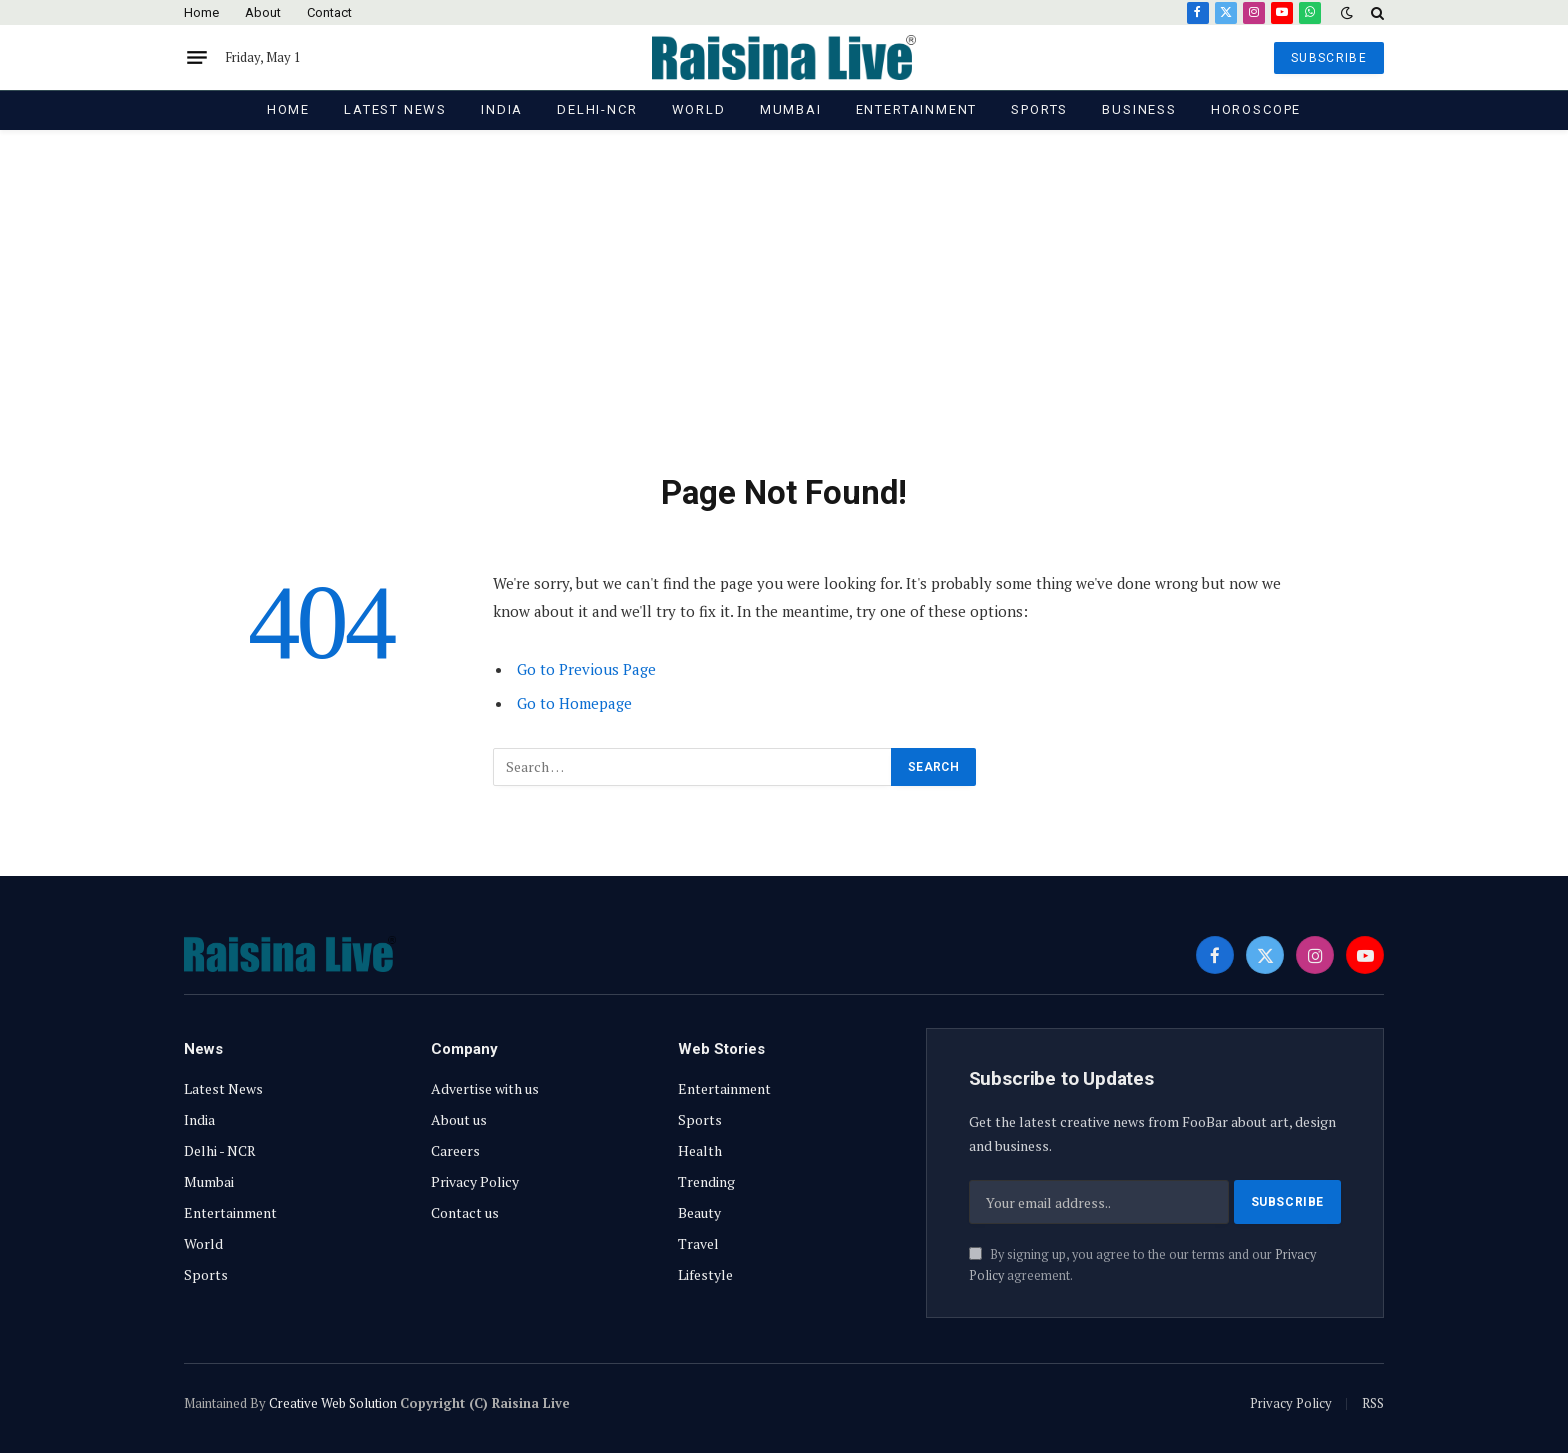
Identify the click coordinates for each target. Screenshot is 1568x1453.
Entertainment (917, 109)
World (699, 109)
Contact (329, 12)
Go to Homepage (574, 703)
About (263, 12)
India (502, 109)
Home (201, 12)
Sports (1039, 109)
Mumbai (791, 109)
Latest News (395, 109)
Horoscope (1256, 109)
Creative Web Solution (333, 1403)
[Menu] (197, 58)
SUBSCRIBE (1329, 58)
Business (1139, 109)
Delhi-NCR (597, 109)
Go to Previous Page (586, 669)
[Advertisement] (784, 322)
